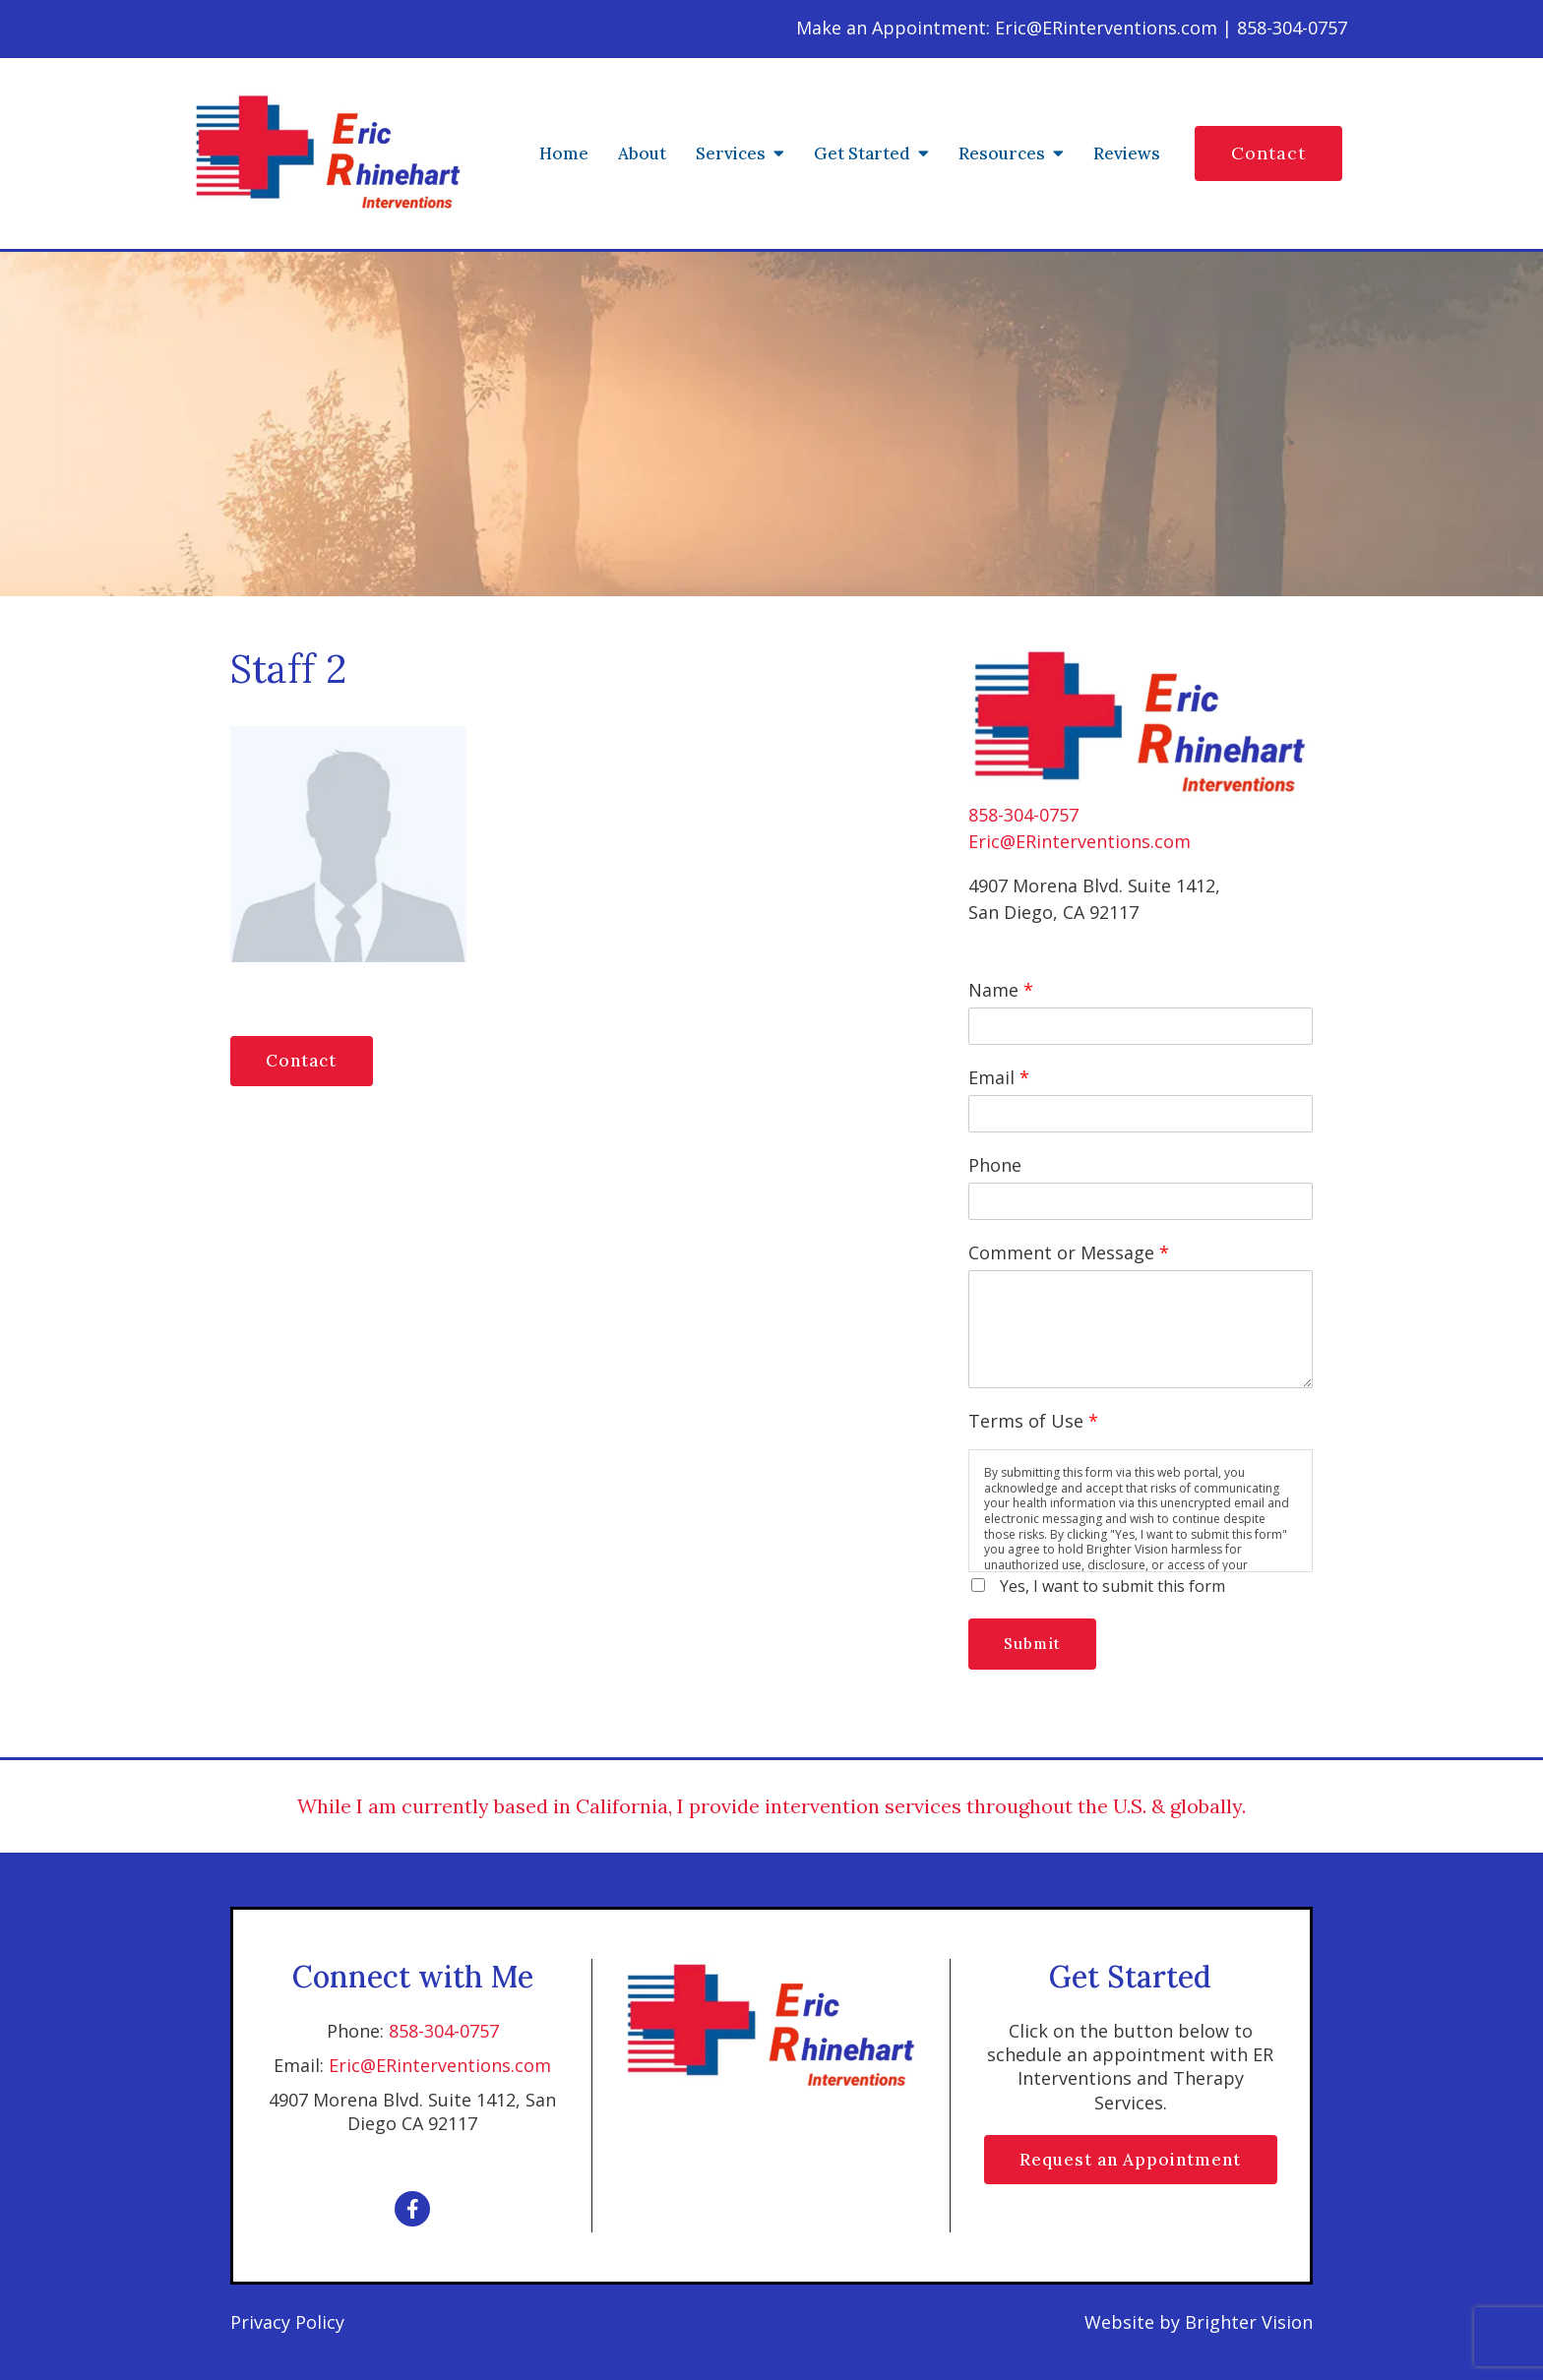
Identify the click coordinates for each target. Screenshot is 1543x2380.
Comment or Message (1068, 1252)
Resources (1001, 153)
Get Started (862, 153)
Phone (994, 1165)
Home (563, 154)
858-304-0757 (1023, 814)
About (642, 154)
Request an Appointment (1130, 2159)
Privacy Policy (287, 2322)
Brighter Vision (1249, 2322)
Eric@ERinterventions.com (1079, 841)
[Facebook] (412, 2209)
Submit (1033, 1643)
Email (998, 1077)
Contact (1268, 153)
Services (731, 153)
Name (1000, 990)
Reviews (1126, 154)
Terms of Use (1033, 1421)
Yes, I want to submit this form (1112, 1586)
